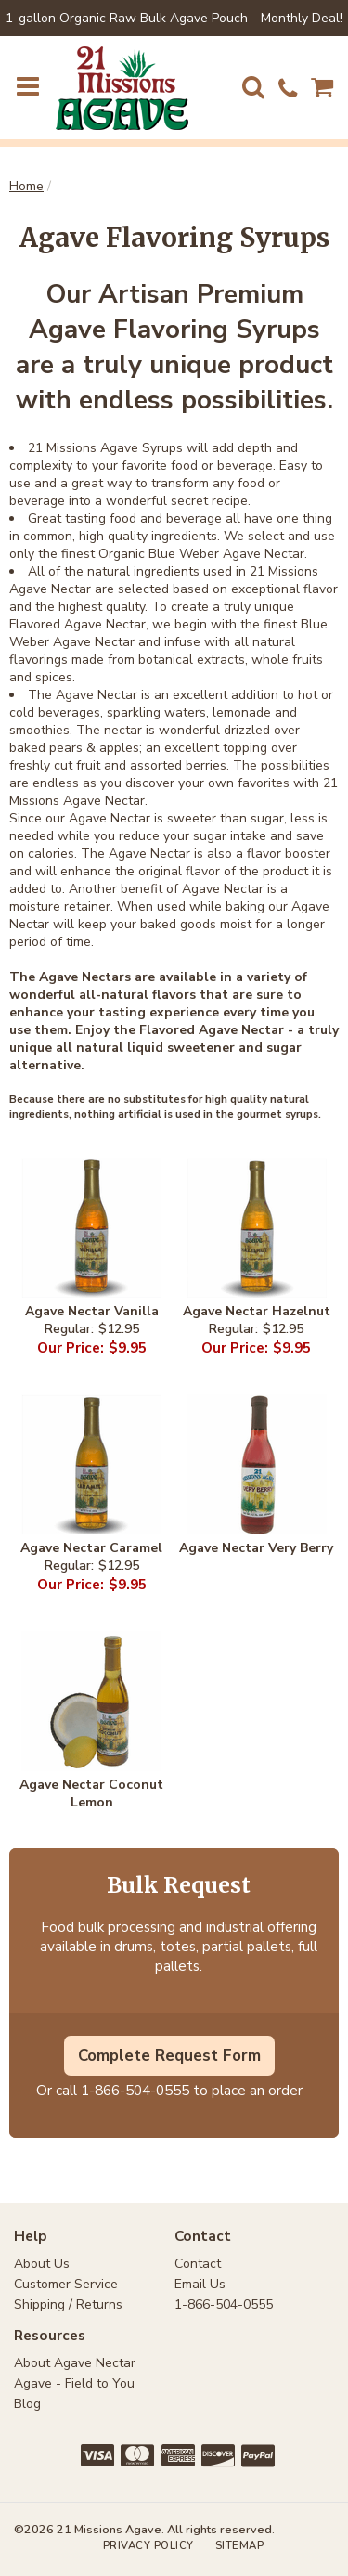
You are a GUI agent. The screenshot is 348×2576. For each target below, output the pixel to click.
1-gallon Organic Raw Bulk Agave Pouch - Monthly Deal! (174, 18)
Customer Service (66, 2284)
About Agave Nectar (74, 2363)
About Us (42, 2263)
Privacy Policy (148, 2546)
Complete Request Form (169, 2055)
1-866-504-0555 (135, 2090)
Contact (197, 2263)
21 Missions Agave (122, 88)
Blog (27, 2404)
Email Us (200, 2284)
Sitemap (239, 2546)
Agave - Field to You (74, 2383)
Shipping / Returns (68, 2304)
